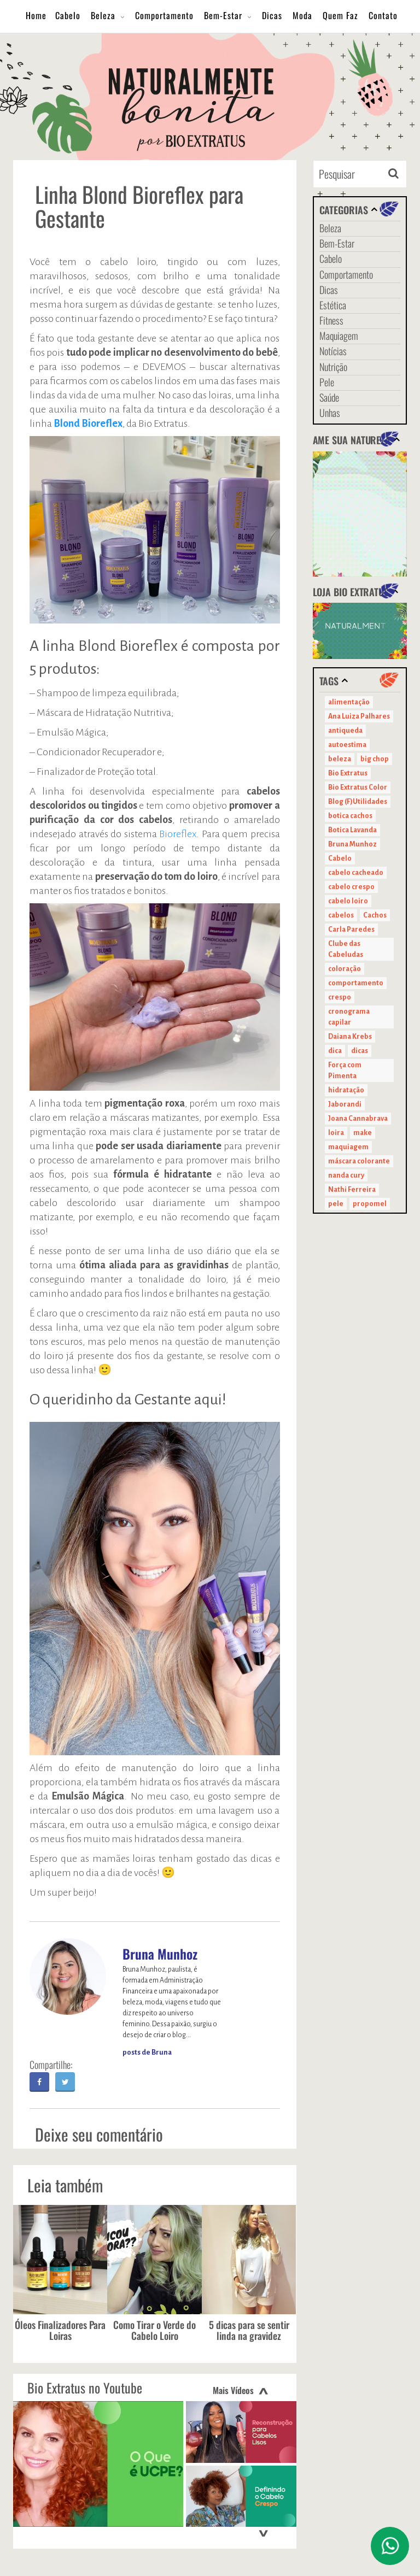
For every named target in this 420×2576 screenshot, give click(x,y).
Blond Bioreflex (88, 423)
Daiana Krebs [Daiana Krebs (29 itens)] (350, 1036)
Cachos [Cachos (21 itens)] (375, 915)
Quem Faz (340, 15)
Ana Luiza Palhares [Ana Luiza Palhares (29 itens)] (359, 716)
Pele (326, 382)
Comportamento (164, 15)
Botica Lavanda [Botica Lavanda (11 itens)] (352, 830)
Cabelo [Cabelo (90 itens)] (340, 858)
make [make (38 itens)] (362, 1133)
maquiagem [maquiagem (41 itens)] (348, 1147)
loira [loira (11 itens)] (336, 1133)
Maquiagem (338, 335)
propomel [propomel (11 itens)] (370, 1204)
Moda (302, 15)
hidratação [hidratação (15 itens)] (346, 1090)
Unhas (329, 412)
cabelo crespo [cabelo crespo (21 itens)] (351, 887)
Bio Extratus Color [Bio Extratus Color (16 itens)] (357, 787)
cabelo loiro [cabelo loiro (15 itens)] (348, 901)
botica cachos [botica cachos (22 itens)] (350, 816)
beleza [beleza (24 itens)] (339, 759)
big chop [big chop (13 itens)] (374, 759)
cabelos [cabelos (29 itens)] (341, 915)
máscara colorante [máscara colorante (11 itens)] (359, 1161)
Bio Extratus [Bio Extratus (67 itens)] (348, 773)
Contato (383, 15)
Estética (332, 305)
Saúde (329, 397)
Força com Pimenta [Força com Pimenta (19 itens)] (344, 1070)
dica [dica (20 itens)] (335, 1051)
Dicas (272, 15)
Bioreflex (177, 833)
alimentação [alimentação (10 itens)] (349, 702)
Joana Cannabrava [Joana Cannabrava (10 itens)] (358, 1118)
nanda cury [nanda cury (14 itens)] (346, 1175)
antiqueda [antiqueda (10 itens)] (345, 730)
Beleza (103, 15)
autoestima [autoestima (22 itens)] (347, 745)
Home (36, 15)
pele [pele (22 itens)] (335, 1204)
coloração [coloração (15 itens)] (344, 969)
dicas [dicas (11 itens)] (359, 1051)
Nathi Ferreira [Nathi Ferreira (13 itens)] (352, 1189)
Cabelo (67, 15)
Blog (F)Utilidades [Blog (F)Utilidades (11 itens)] (357, 801)
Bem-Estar (223, 15)
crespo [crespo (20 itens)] (339, 997)
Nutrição (333, 367)
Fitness (331, 320)
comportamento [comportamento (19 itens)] (355, 983)
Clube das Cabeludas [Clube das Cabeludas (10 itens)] (345, 949)
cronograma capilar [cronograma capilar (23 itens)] (349, 1017)
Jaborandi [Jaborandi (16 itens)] (344, 1104)
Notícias (333, 351)
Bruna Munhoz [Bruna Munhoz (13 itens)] (352, 844)
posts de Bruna (147, 2052)
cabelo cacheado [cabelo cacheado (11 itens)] (355, 873)
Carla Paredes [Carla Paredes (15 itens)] (351, 929)
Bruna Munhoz (159, 1953)
